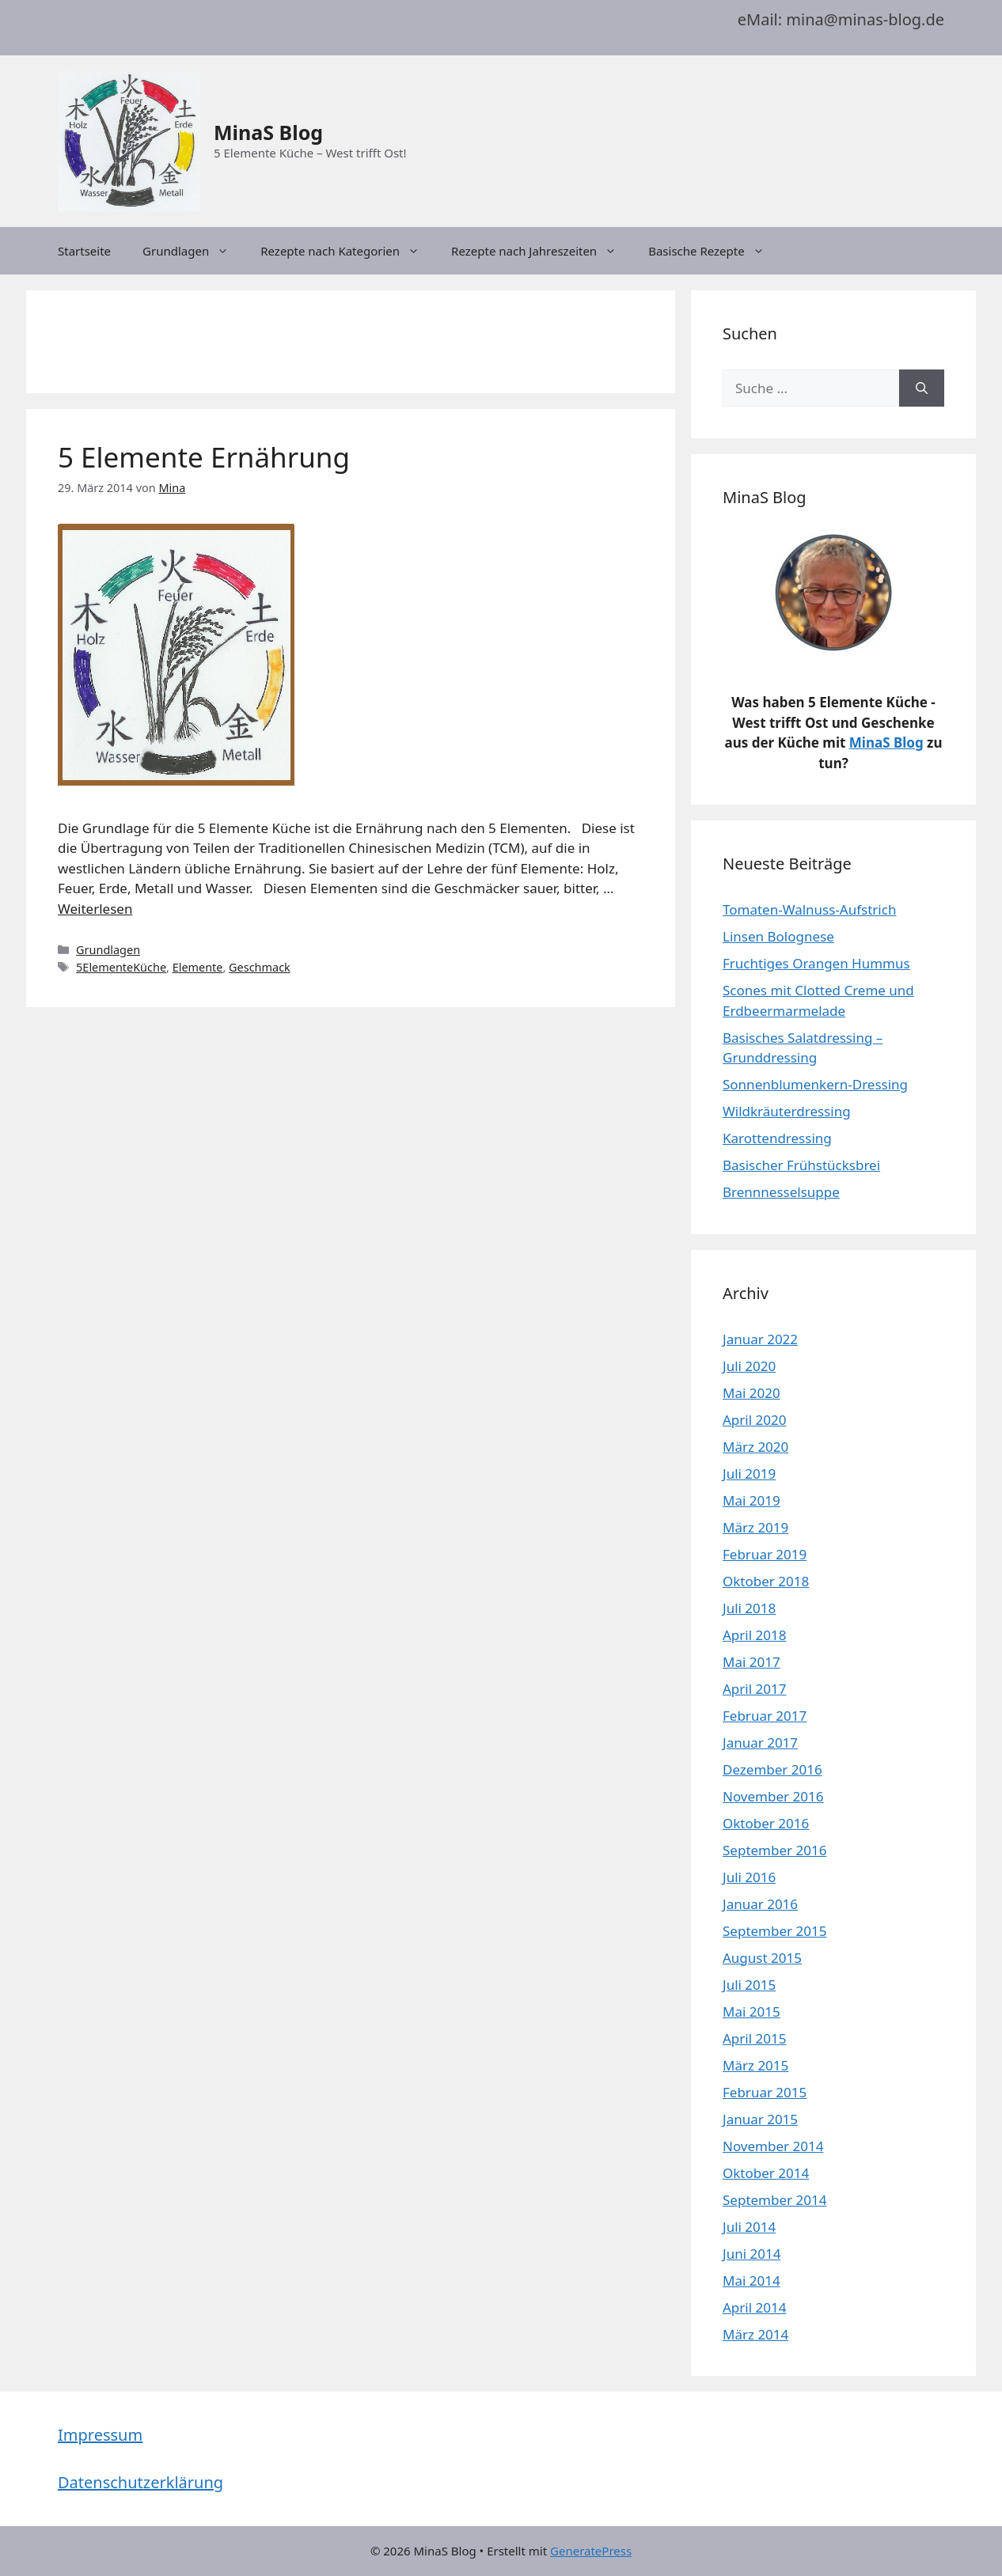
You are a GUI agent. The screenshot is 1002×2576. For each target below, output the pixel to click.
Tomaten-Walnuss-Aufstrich (809, 909)
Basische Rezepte (714, 251)
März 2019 (755, 1527)
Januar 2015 (760, 2119)
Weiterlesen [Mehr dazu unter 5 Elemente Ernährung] (95, 909)
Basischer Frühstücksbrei (801, 1165)
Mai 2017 (751, 1662)
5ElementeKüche (121, 967)
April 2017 (754, 1689)
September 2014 (774, 2200)
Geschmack (259, 967)
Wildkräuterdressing (787, 1111)
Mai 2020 (751, 1393)
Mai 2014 (751, 2280)
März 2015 (755, 2065)
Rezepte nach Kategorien (347, 251)
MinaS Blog (268, 132)
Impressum (100, 2434)
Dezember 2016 (772, 1769)
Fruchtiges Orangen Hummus (816, 963)
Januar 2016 (760, 1904)
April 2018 (754, 1635)
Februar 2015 (765, 2092)
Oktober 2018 (766, 1581)
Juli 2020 (749, 1366)
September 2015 (774, 1931)
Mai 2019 (751, 1500)
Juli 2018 (749, 1608)
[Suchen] (921, 388)
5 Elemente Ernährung (204, 456)
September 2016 (774, 1850)
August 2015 (762, 1958)
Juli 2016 (749, 1877)
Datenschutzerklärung (140, 2482)
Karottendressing (777, 1138)
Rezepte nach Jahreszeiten (541, 251)
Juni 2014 (751, 2254)
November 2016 (773, 1796)
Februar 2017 (765, 1716)
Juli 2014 (749, 2227)
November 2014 (773, 2146)
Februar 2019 (765, 1554)
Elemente (198, 967)
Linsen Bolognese (778, 936)
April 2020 (754, 1420)
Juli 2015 (749, 1985)
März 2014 (755, 2334)
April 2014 (754, 2307)
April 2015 (754, 2038)
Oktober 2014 (766, 2173)
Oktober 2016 (766, 1823)
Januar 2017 (760, 1742)
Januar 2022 (760, 1339)
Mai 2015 (751, 2011)
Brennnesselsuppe (781, 1192)
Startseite (84, 251)
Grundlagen (193, 251)
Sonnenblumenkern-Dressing (815, 1084)
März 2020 (755, 1447)
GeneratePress (591, 2551)
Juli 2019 (749, 1473)
